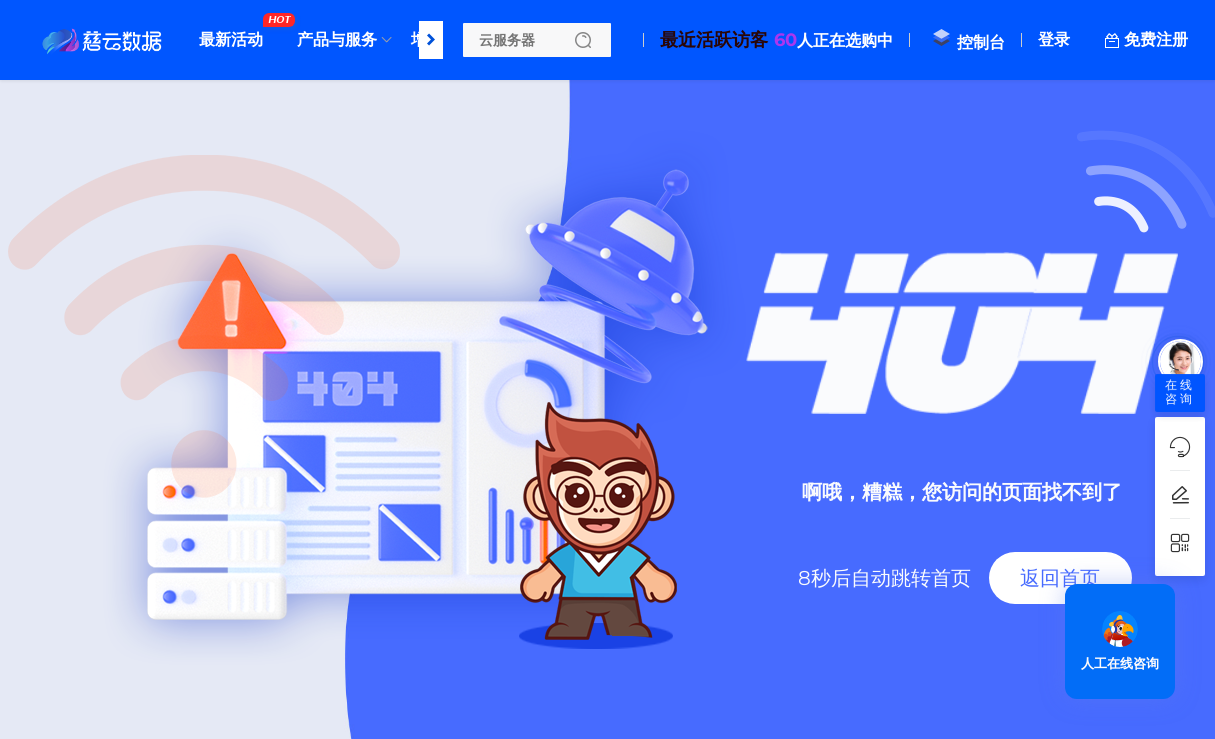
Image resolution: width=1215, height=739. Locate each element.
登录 (1054, 39)
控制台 (968, 42)
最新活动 (236, 32)
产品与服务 (337, 39)
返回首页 (1060, 578)
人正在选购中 (776, 40)
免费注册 (1156, 39)
